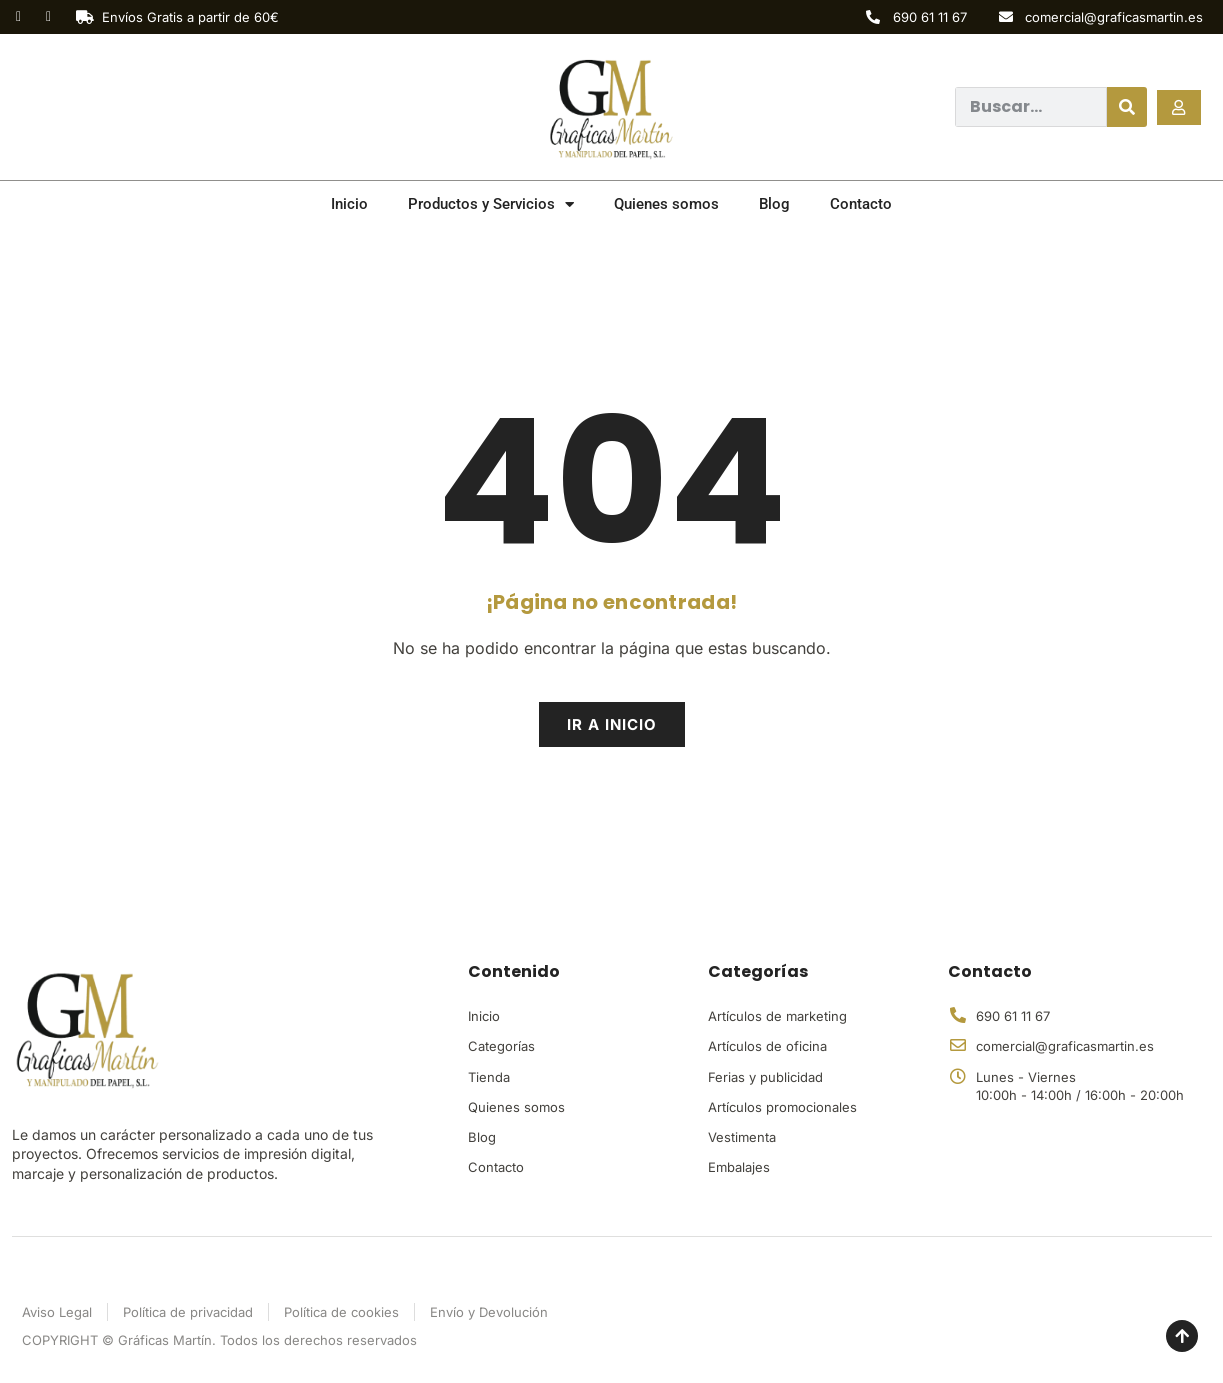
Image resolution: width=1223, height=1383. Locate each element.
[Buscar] (1127, 107)
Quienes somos (666, 204)
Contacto (861, 204)
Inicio (349, 204)
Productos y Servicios (491, 204)
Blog (774, 204)
